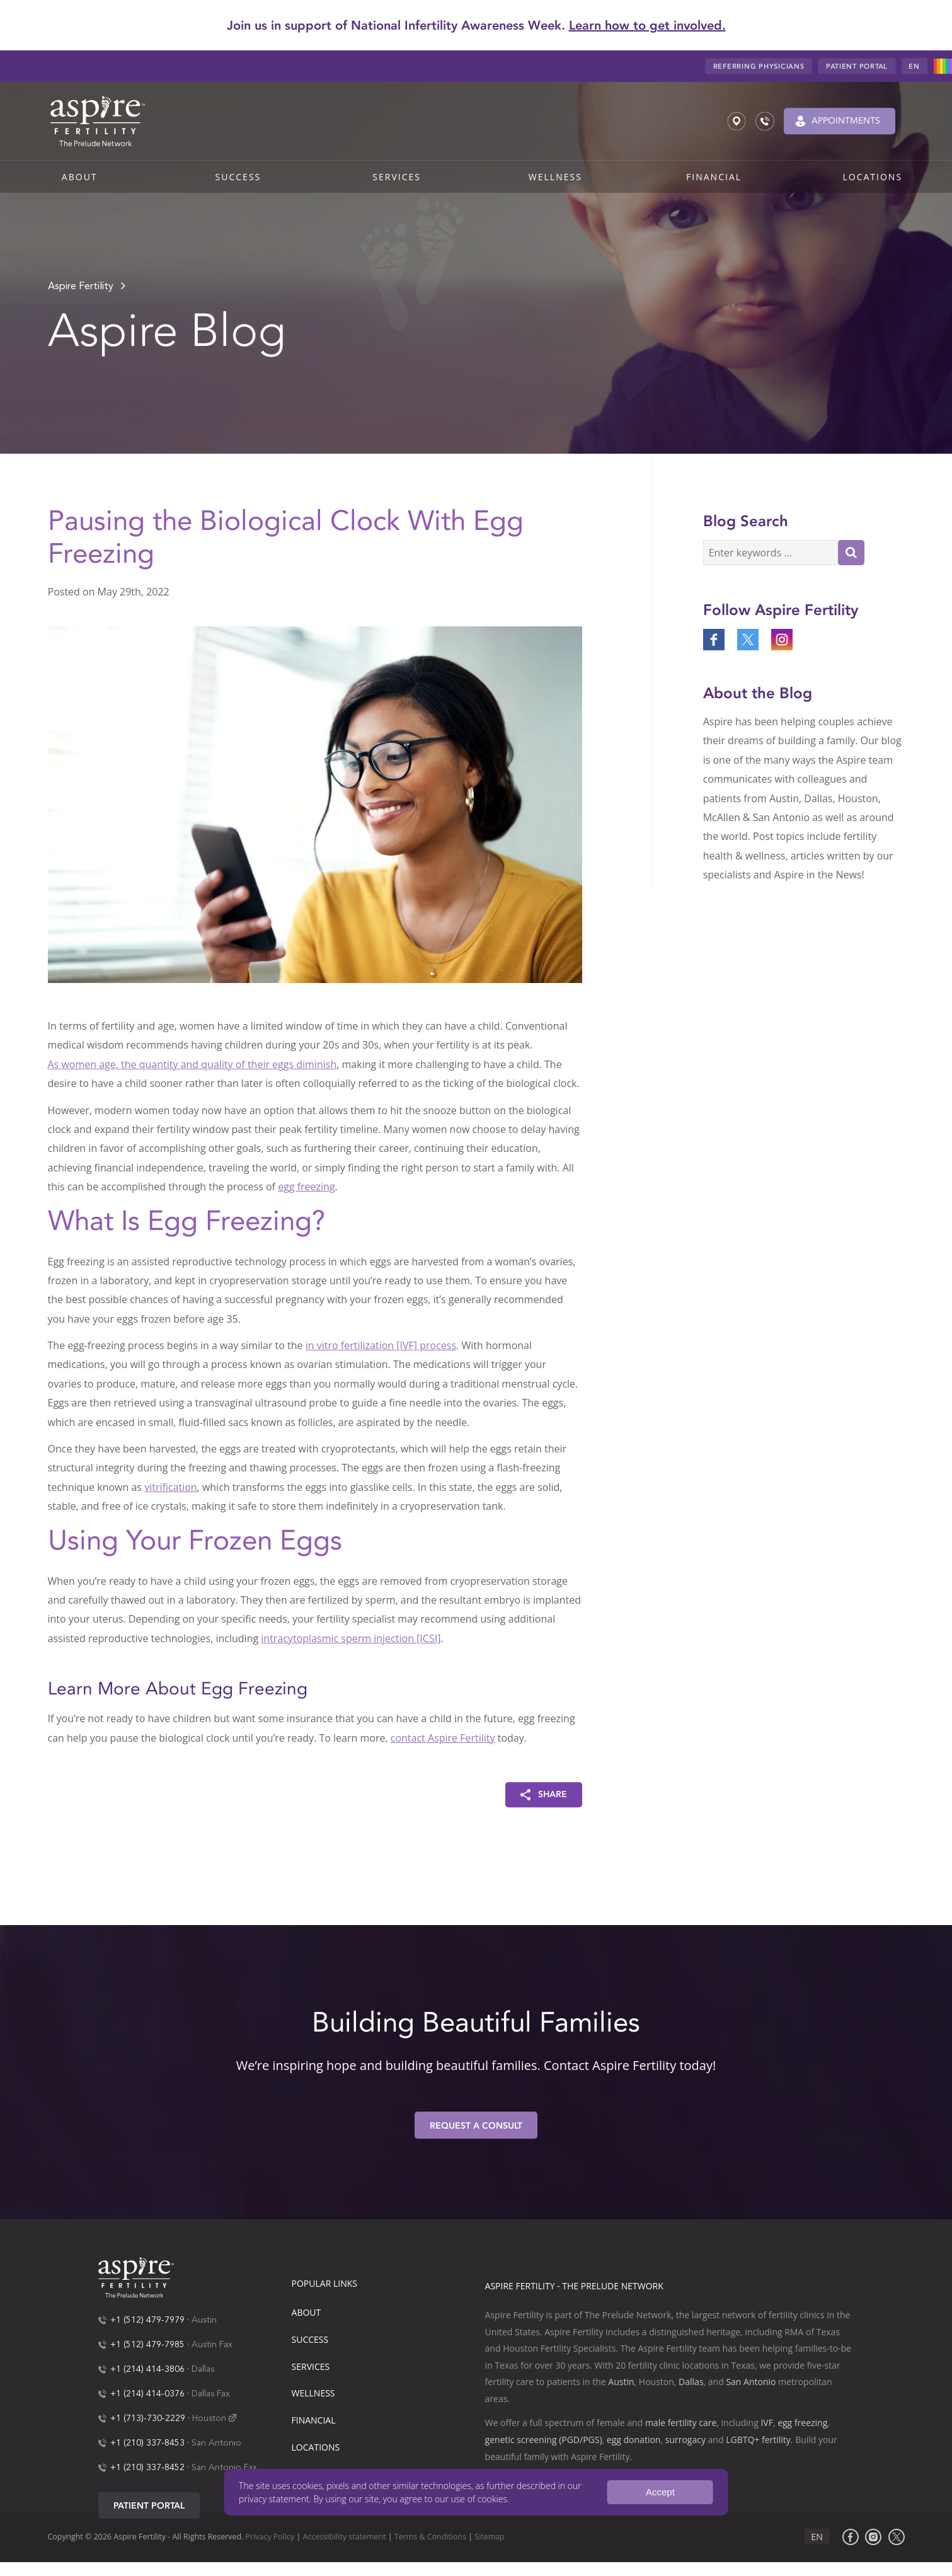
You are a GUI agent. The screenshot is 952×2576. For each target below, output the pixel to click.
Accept (660, 2492)
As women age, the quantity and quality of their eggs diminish (192, 1064)
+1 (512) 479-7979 (147, 2320)
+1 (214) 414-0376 (147, 2393)
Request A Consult (476, 2125)
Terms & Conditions (430, 2536)
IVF (766, 2423)
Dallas (203, 2369)
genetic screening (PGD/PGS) (543, 2440)
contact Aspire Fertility (443, 1738)
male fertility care (680, 2423)
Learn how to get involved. (647, 25)
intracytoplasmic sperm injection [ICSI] (350, 1638)
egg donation (634, 2440)
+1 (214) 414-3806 (147, 2369)
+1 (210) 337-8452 (147, 2467)
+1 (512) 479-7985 (147, 2344)
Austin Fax (212, 2344)
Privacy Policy (270, 2536)
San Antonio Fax (224, 2467)
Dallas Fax (211, 2393)
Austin (204, 2320)
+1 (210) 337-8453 (147, 2443)
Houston (209, 2418)
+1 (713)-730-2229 (147, 2418)
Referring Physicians (759, 66)
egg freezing (306, 1186)
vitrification (170, 1487)
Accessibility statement (344, 2536)
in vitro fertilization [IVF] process (381, 1345)
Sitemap (489, 2536)
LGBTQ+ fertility (758, 2440)
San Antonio (216, 2443)
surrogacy (685, 2440)
